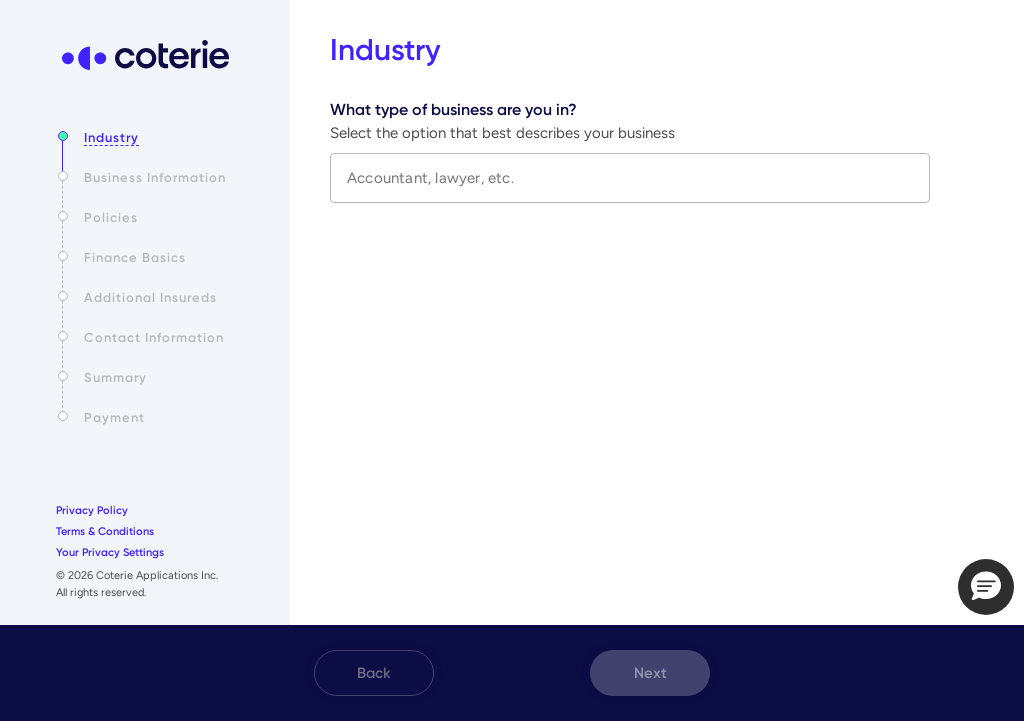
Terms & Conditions (105, 531)
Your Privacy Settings (110, 552)
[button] (986, 587)
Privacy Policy (92, 510)
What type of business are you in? (453, 109)
